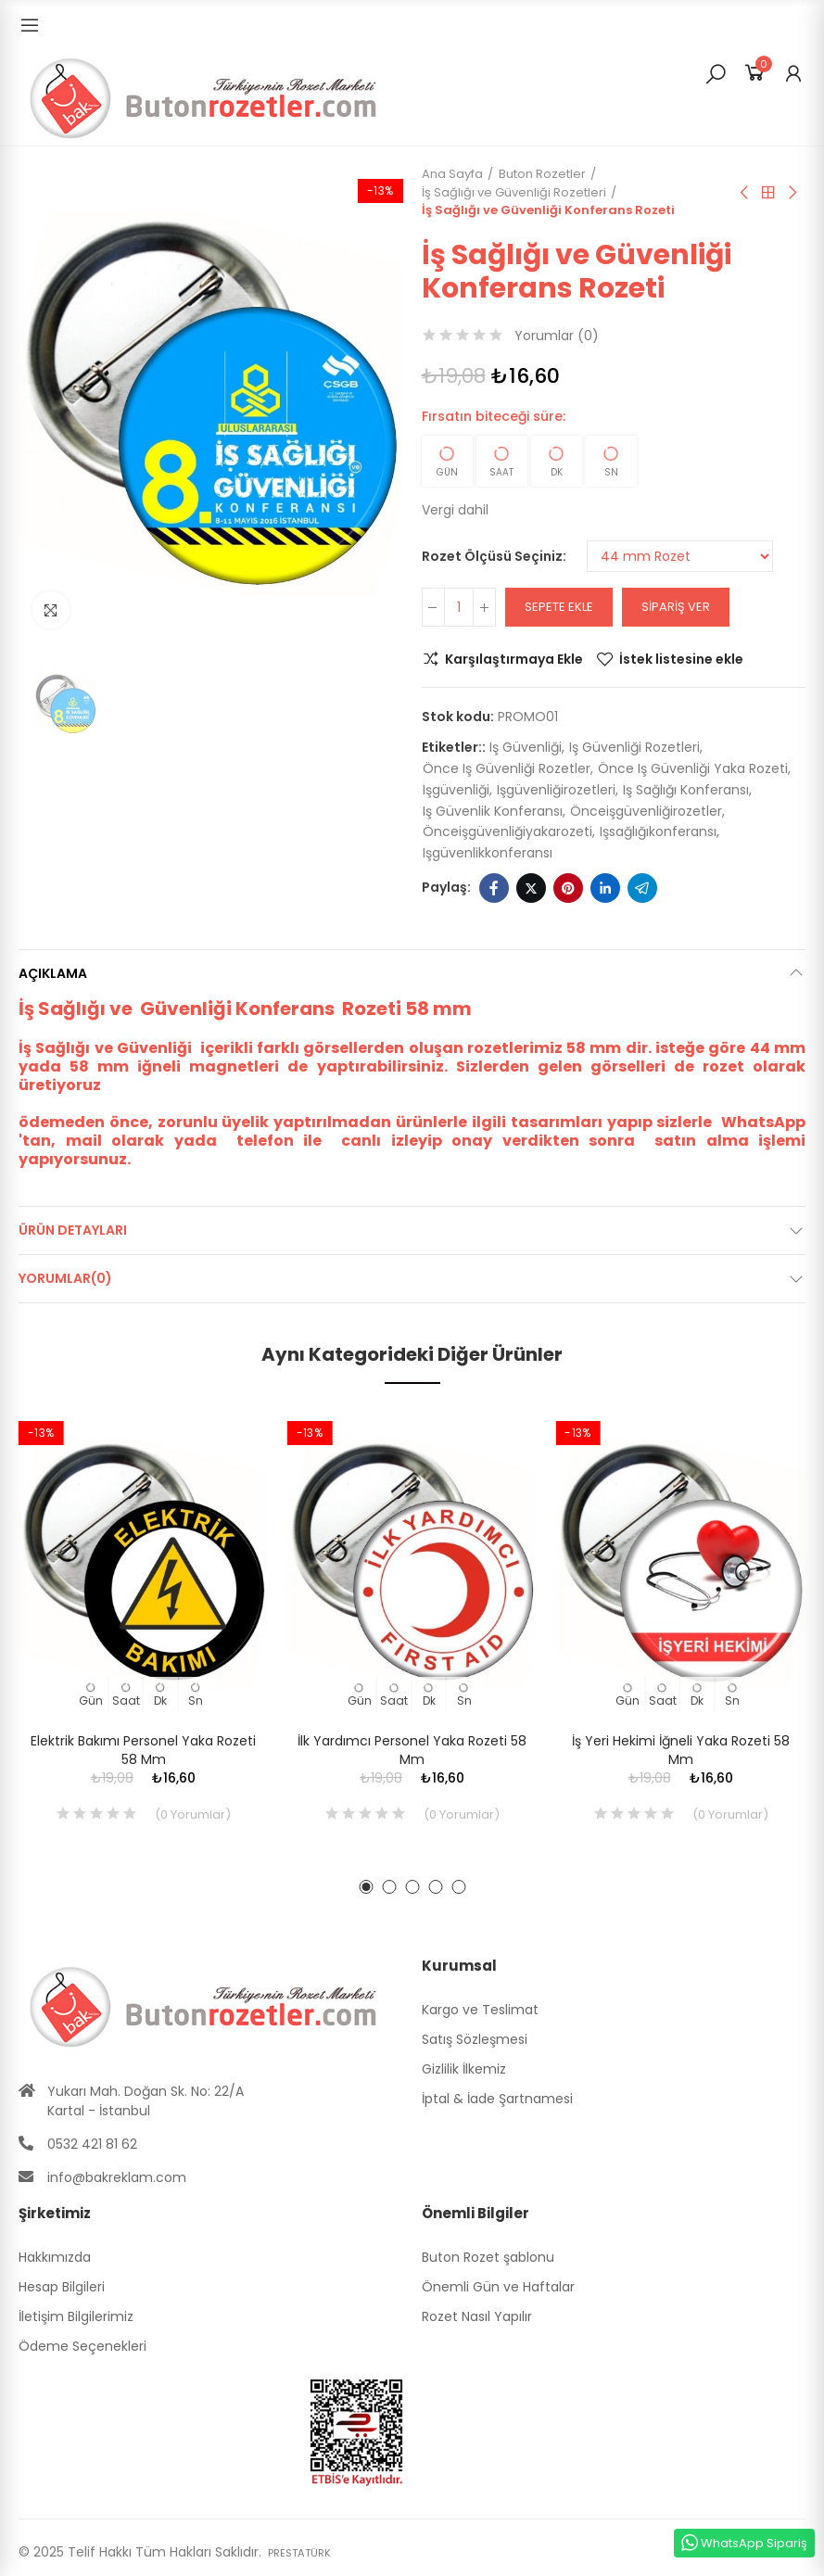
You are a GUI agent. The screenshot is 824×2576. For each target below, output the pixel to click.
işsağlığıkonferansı (658, 831)
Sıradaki (791, 193)
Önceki (745, 193)
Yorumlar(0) (65, 1278)
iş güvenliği (525, 747)
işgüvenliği (456, 789)
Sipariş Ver (675, 606)
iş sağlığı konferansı (686, 789)
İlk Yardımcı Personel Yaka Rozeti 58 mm (412, 1750)
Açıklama (53, 973)
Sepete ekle (559, 606)
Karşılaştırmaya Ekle (514, 659)
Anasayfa (768, 193)
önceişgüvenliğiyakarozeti (507, 831)
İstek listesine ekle (681, 659)
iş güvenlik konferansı (493, 811)
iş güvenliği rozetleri (634, 747)
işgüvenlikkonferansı (487, 853)
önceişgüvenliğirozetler (646, 811)
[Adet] (459, 607)
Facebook (494, 888)
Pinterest (568, 888)
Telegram (642, 888)
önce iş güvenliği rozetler (506, 768)
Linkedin (605, 888)
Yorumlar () (556, 335)
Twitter (531, 888)
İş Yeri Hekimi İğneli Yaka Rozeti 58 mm (681, 1750)
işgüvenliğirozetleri (556, 789)
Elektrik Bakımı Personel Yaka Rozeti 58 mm (143, 1750)
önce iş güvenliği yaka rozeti (693, 768)
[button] (366, 1887)
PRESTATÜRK (305, 2552)
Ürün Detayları (73, 1230)
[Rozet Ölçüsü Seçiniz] (680, 556)
